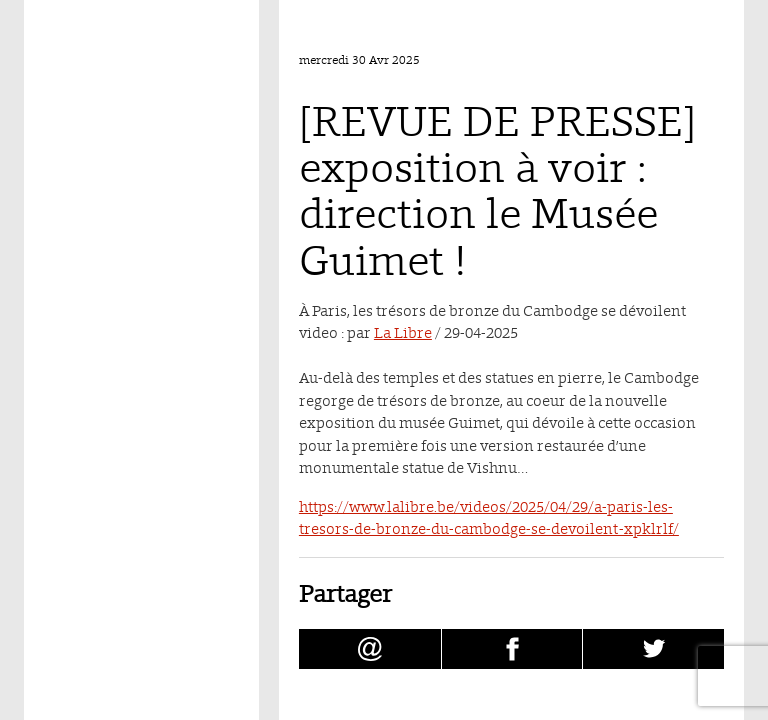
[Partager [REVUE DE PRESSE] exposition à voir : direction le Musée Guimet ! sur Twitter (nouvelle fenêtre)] (653, 649)
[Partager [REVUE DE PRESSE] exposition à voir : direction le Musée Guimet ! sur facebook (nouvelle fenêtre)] (512, 649)
